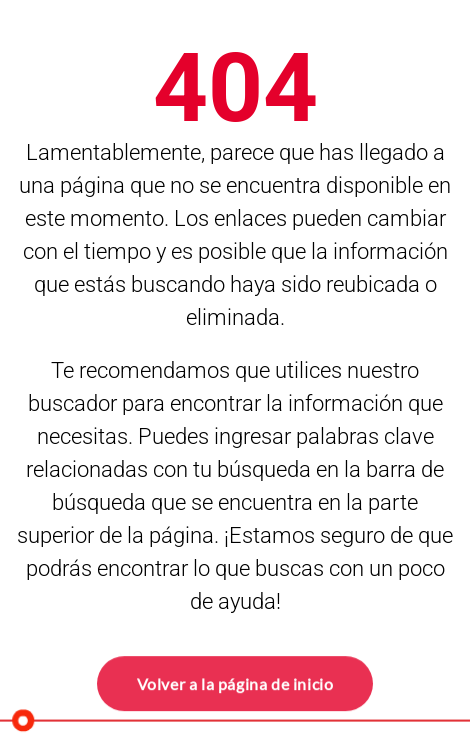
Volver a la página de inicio (235, 682)
